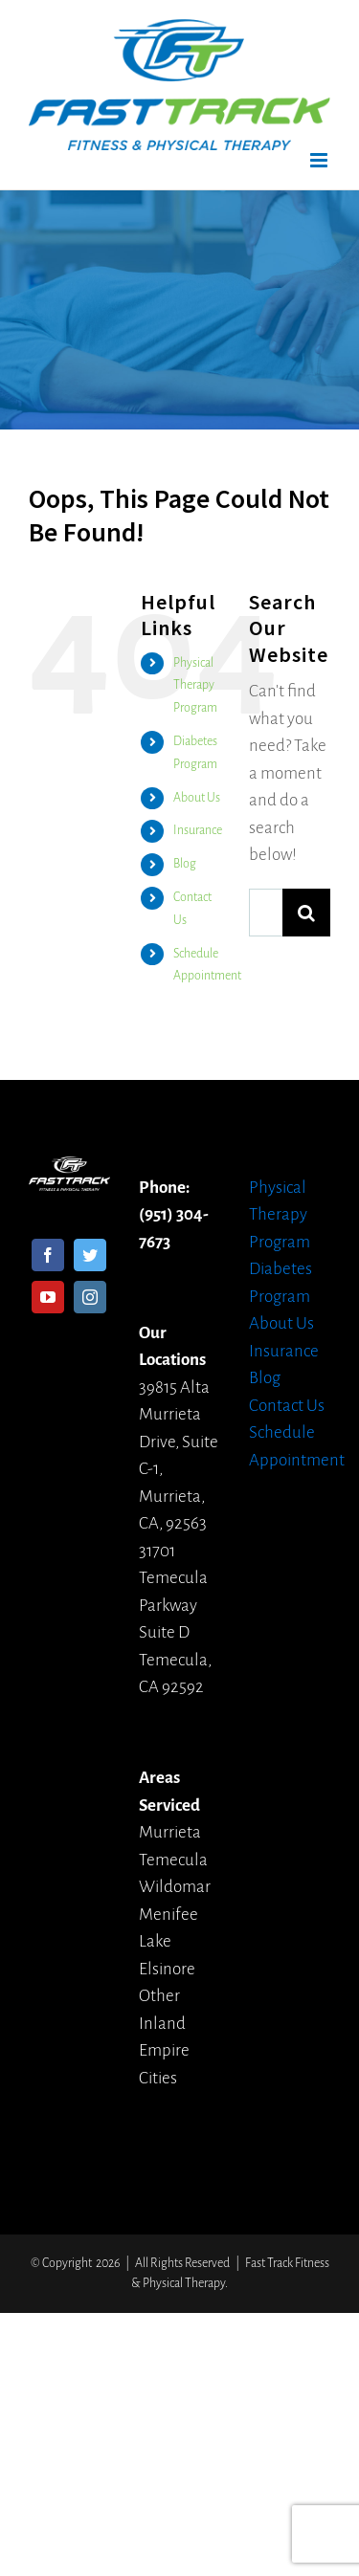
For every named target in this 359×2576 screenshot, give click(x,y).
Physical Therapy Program (195, 686)
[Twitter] (90, 1255)
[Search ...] (265, 912)
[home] (69, 1169)
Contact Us (287, 1406)
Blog (184, 863)
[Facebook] (48, 1255)
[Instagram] (90, 1297)
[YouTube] (48, 1297)
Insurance (197, 830)
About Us (196, 797)
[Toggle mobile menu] (320, 160)
